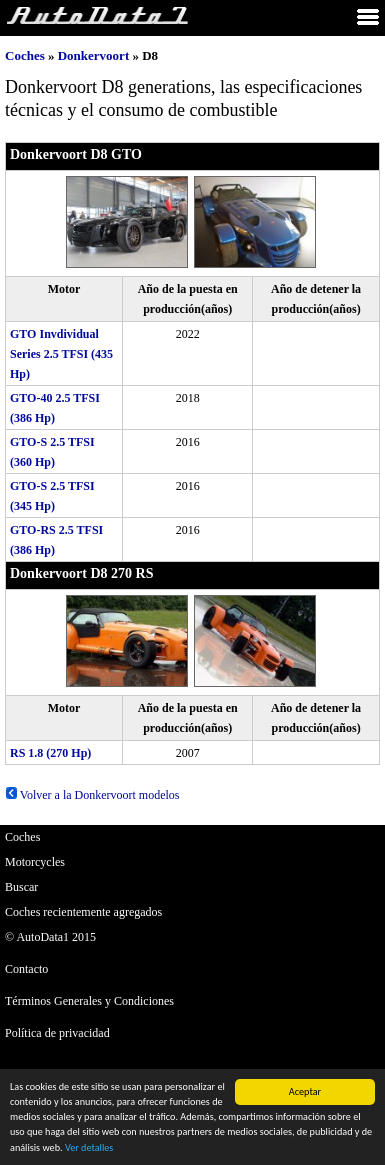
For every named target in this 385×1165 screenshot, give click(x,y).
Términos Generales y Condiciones (89, 1001)
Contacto (26, 969)
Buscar (21, 887)
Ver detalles (89, 1148)
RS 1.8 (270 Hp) (50, 753)
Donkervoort (94, 55)
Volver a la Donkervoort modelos (92, 795)
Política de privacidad (57, 1033)
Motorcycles (35, 862)
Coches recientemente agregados (83, 912)
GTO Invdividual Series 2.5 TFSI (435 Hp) (61, 354)
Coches (25, 55)
